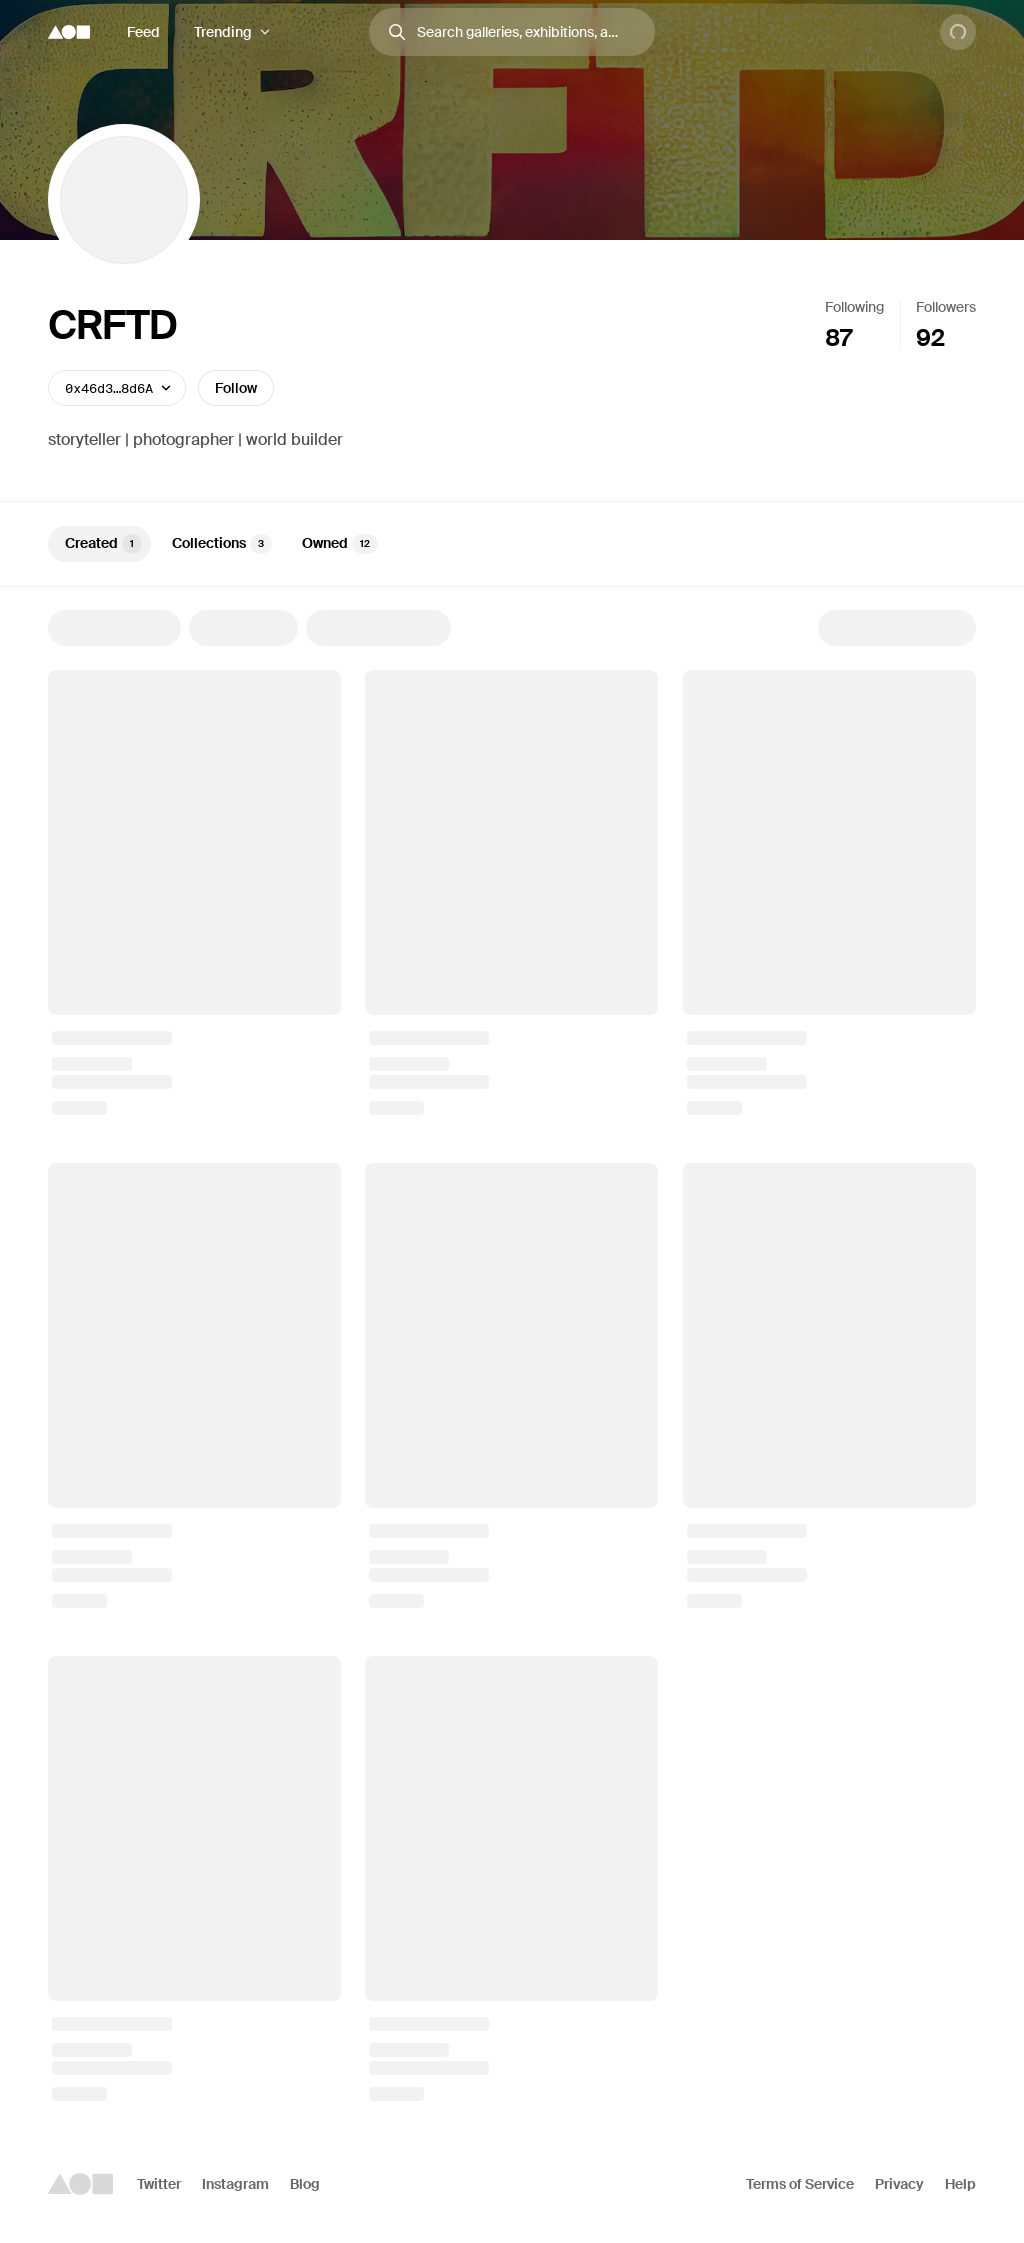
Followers (946, 307)
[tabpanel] (512, 1355)
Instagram (235, 2184)
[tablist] (512, 544)
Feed (143, 32)
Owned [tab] (340, 544)
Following (854, 307)
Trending (223, 32)
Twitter (159, 2184)
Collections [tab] (222, 544)
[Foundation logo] (69, 32)
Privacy (899, 2184)
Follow (236, 388)
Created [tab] (103, 544)
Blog (305, 2184)
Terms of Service (800, 2184)
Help (960, 2184)
